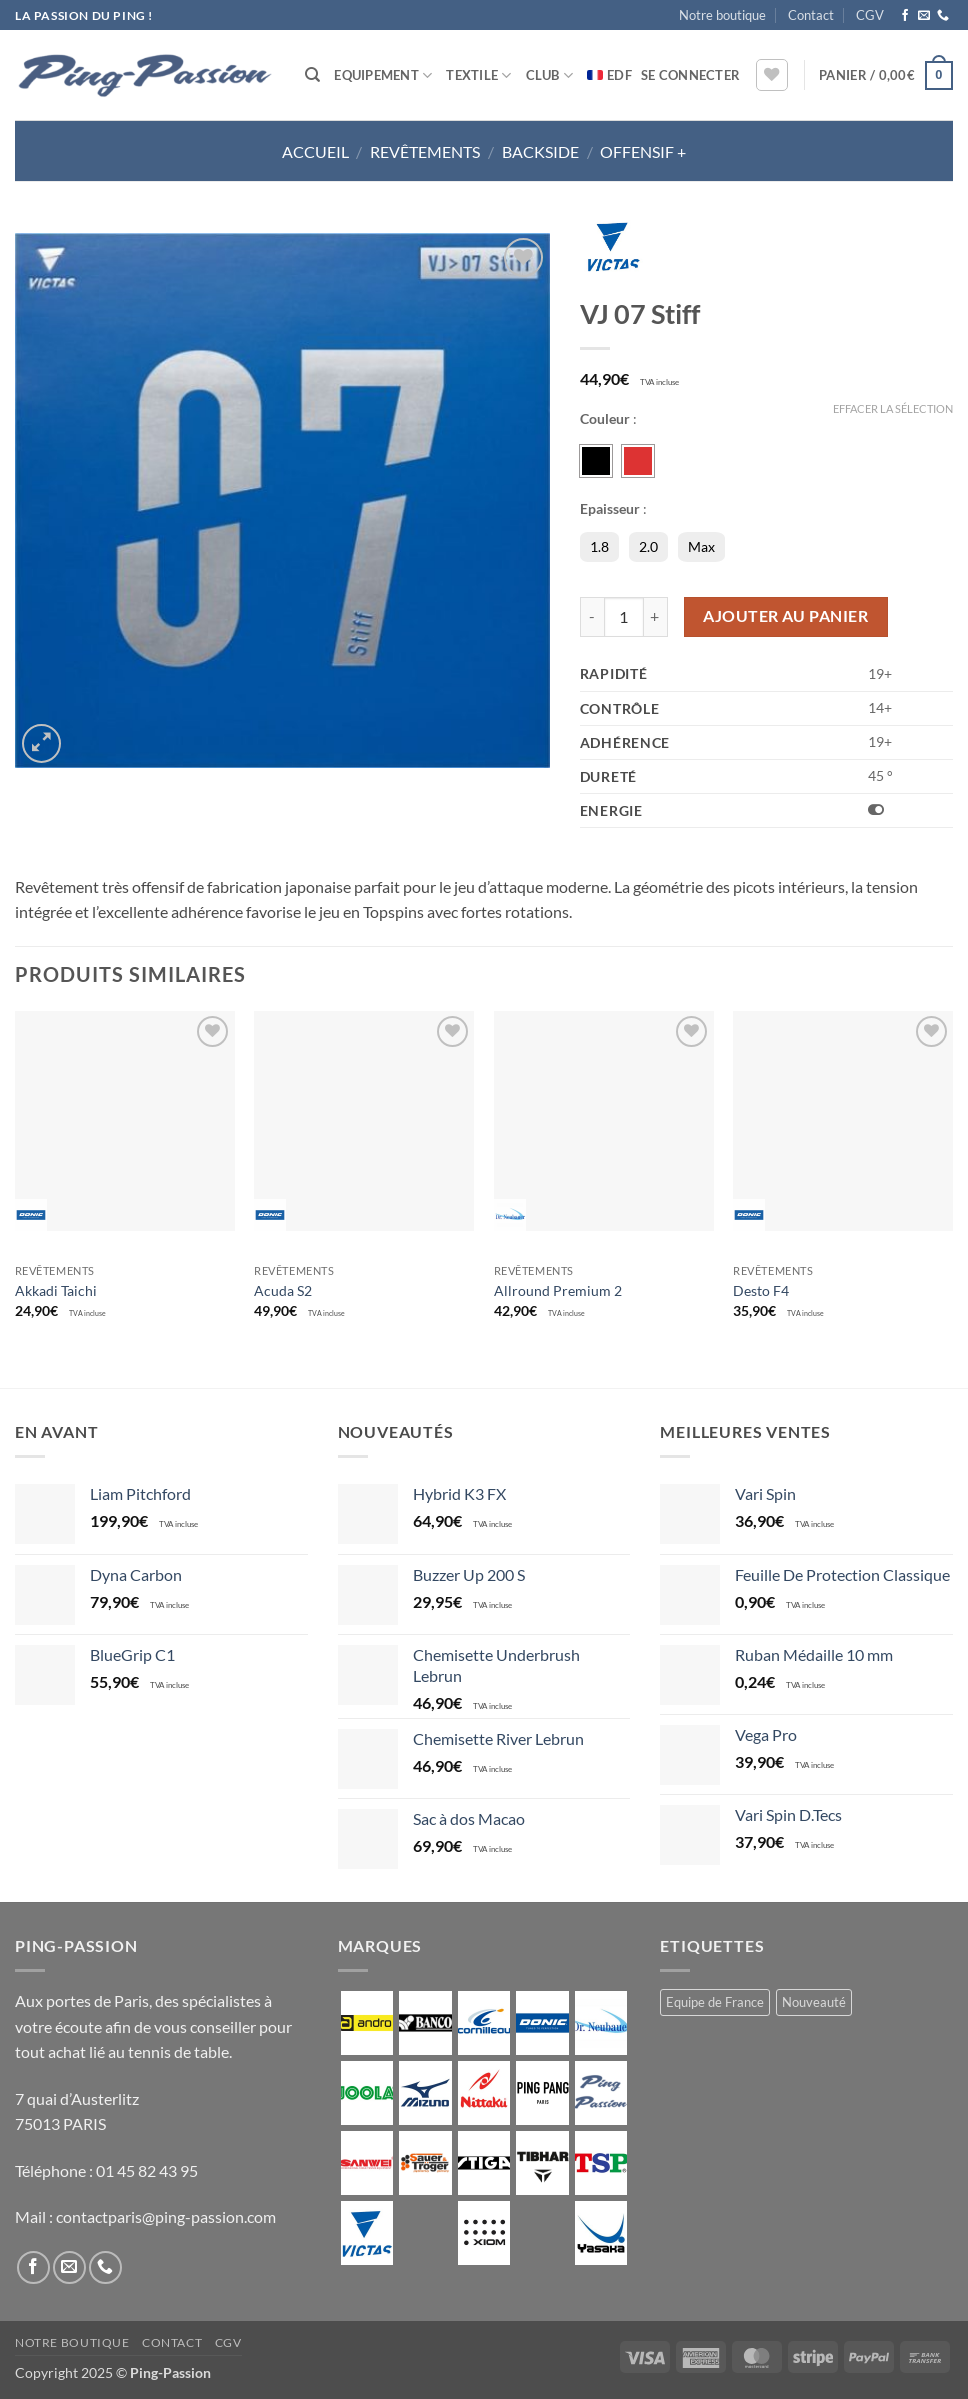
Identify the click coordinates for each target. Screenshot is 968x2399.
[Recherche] (312, 75)
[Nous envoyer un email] (924, 16)
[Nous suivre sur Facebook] (905, 16)
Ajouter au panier (785, 616)
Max (701, 546)
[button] (690, 75)
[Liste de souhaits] (772, 75)
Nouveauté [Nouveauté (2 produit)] (814, 2002)
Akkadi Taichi (56, 1290)
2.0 (648, 546)
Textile (478, 75)
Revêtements (425, 151)
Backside (540, 151)
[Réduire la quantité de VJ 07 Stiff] (592, 617)
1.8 (599, 546)
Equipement (383, 75)
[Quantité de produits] (624, 617)
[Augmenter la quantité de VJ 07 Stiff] (656, 617)
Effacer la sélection (893, 408)
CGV (870, 15)
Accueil (315, 151)
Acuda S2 (283, 1290)
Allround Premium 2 (558, 1290)
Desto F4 (761, 1290)
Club (549, 75)
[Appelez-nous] (943, 16)
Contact (811, 15)
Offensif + (643, 151)
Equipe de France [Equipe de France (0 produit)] (715, 2002)
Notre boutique (722, 15)
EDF (619, 75)
